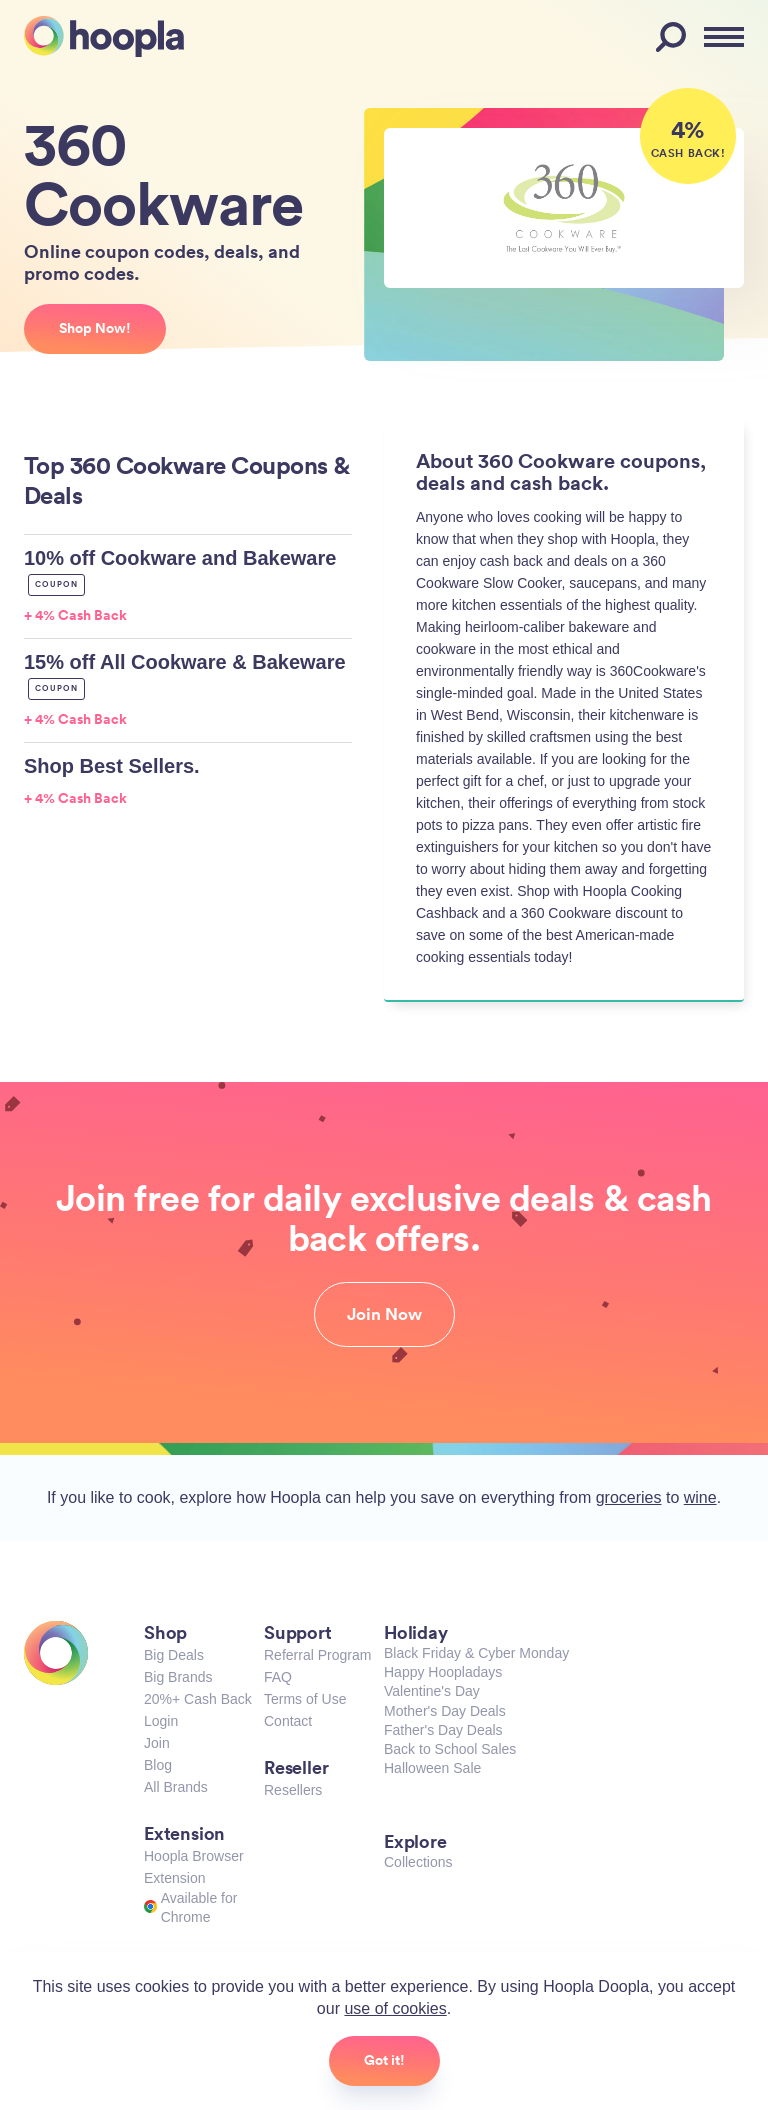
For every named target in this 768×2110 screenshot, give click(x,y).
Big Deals (174, 1655)
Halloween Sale (432, 1768)
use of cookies (395, 2008)
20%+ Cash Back (198, 1699)
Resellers (293, 1790)
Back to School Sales (450, 1749)
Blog (158, 1765)
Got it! (384, 2060)
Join (157, 1743)
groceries (629, 1497)
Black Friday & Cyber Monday (476, 1653)
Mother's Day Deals (445, 1711)
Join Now (384, 1314)
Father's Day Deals (443, 1730)
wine (700, 1497)
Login (161, 1721)
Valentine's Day (432, 1691)
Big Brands (178, 1677)
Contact (288, 1721)
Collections (418, 1862)
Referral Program (317, 1655)
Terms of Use (305, 1699)
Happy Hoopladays (443, 1672)
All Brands (176, 1787)
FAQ (278, 1677)
